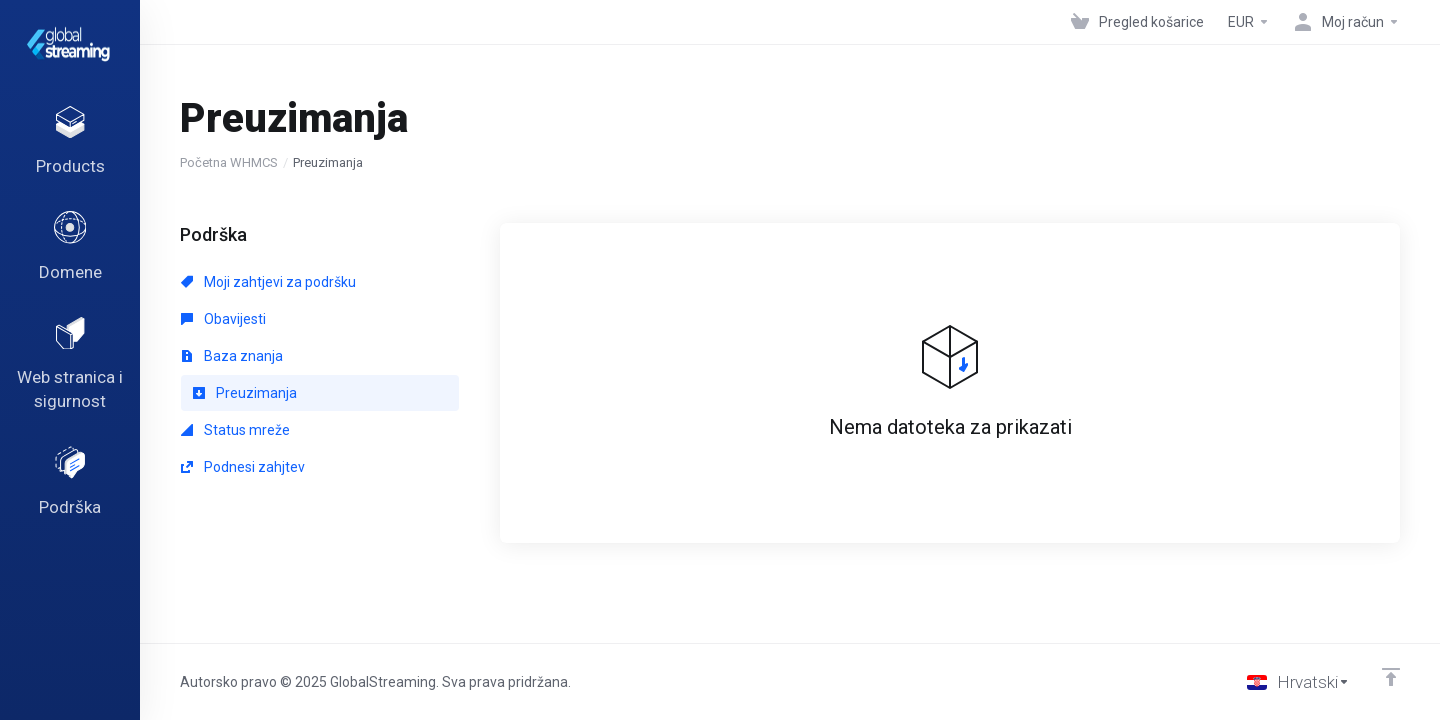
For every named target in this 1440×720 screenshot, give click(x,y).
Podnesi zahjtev (243, 467)
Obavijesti (223, 319)
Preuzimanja (245, 393)
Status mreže (235, 430)
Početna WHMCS (229, 162)
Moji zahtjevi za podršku (268, 282)
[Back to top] (1391, 677)
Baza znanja (232, 356)
